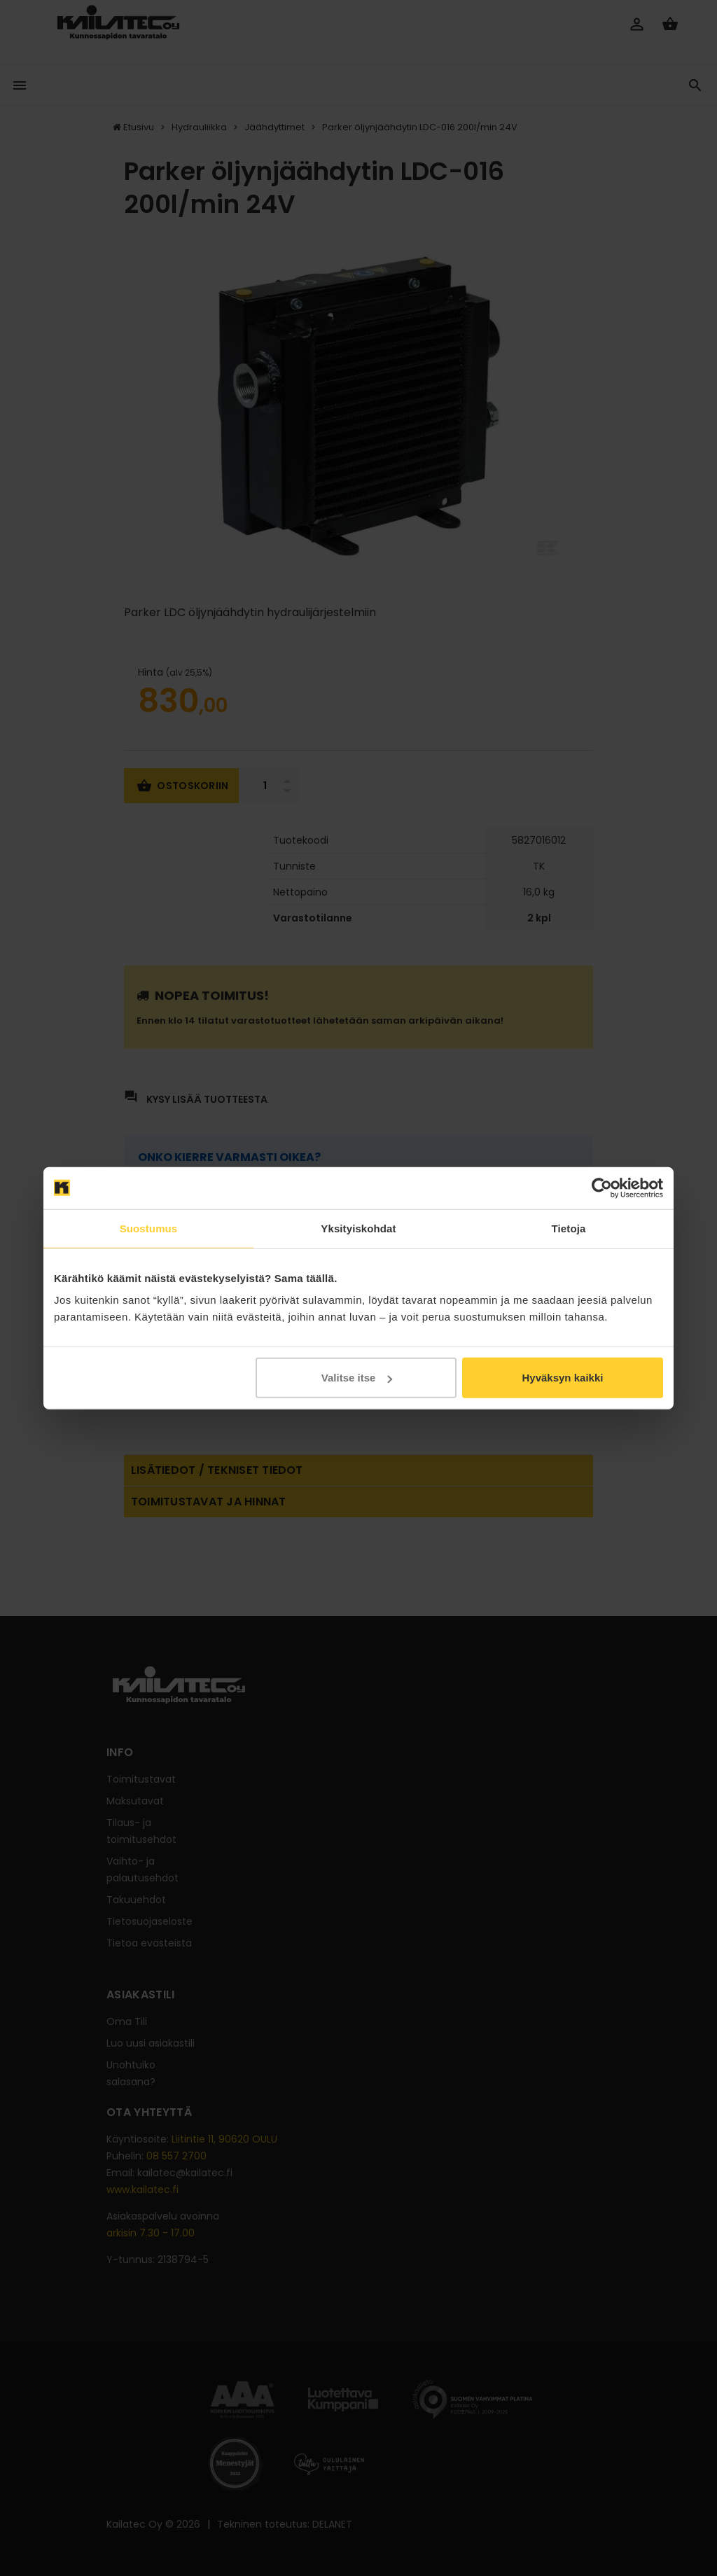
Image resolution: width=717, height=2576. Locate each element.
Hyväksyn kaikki (562, 1378)
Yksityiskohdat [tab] (358, 1228)
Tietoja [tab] (569, 1228)
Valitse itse (357, 1378)
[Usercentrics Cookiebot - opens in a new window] (602, 1187)
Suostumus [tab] (149, 1228)
